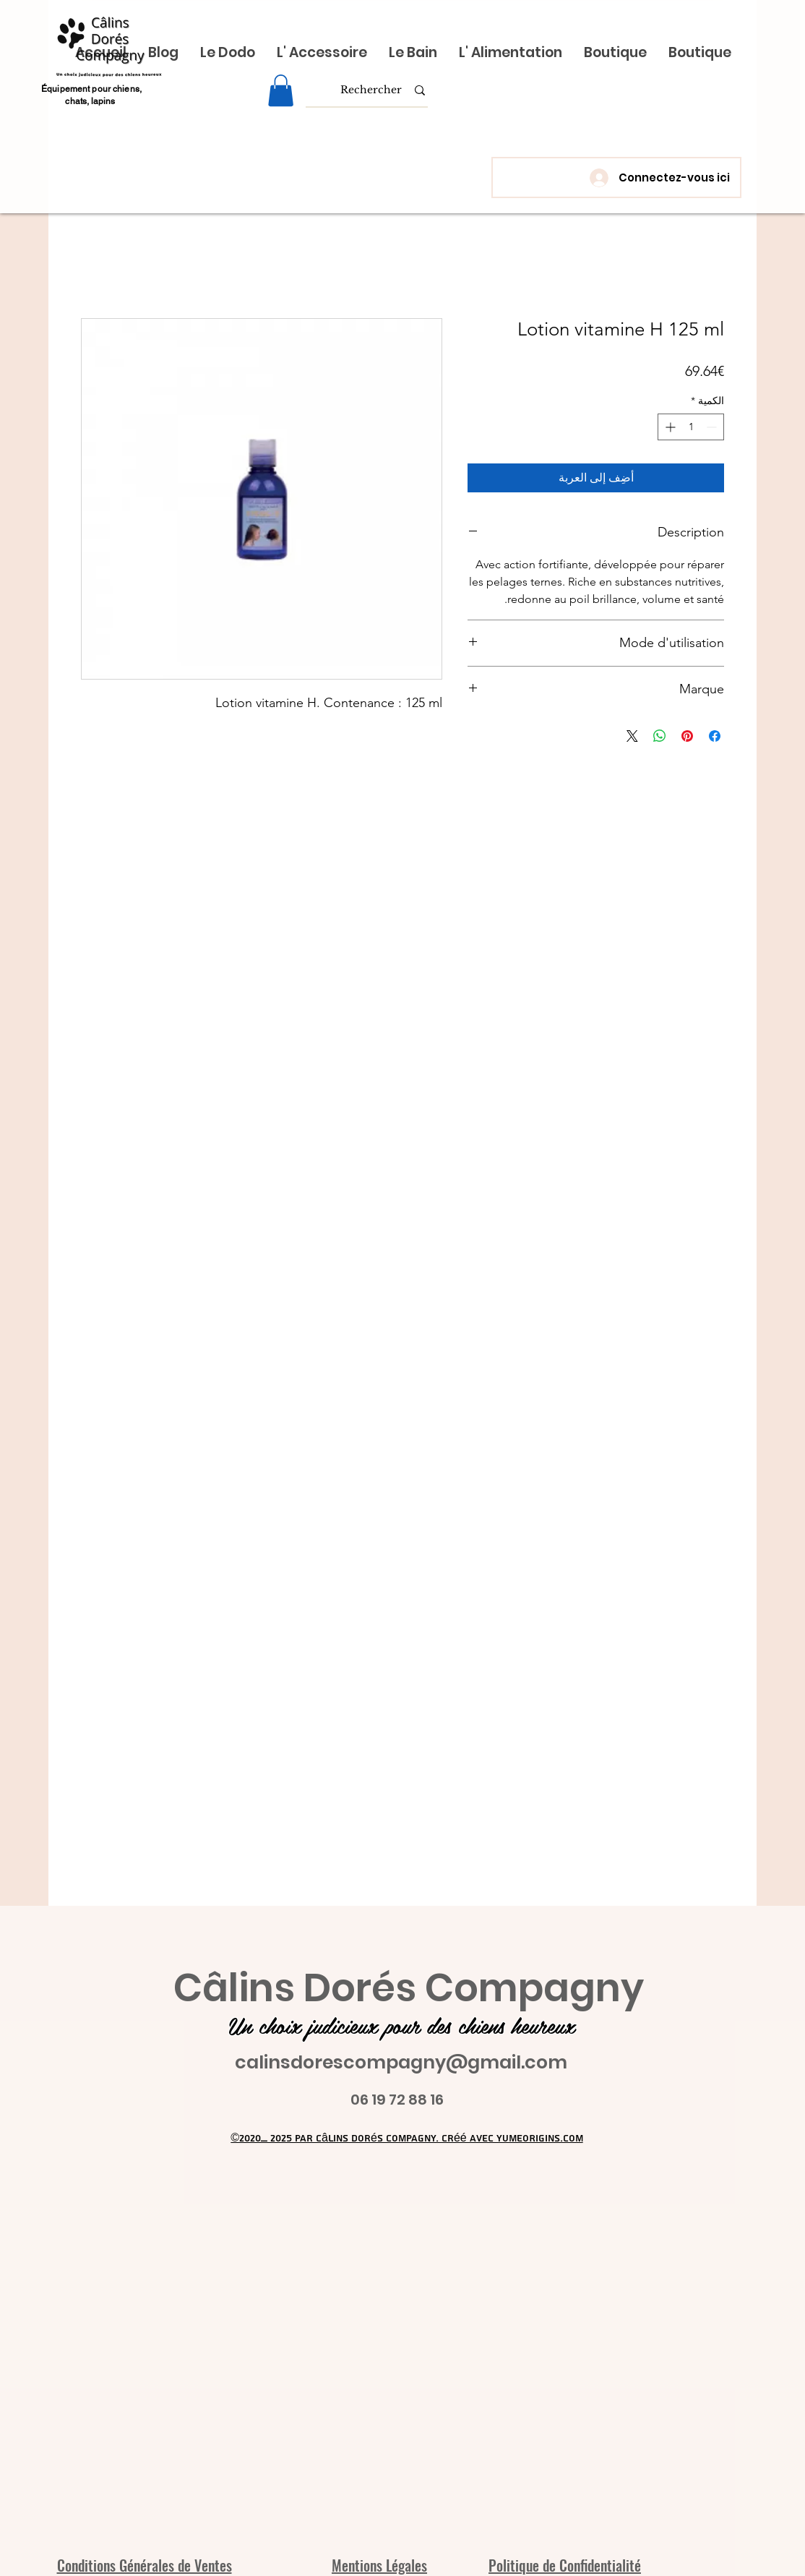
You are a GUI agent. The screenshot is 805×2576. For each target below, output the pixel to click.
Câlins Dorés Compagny (408, 1988)
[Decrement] (713, 427)
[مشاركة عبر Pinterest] (687, 736)
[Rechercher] (371, 90)
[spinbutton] (691, 427)
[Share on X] (632, 736)
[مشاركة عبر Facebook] (714, 736)
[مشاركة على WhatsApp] (659, 736)
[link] (280, 90)
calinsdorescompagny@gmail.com (401, 2062)
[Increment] (669, 427)
